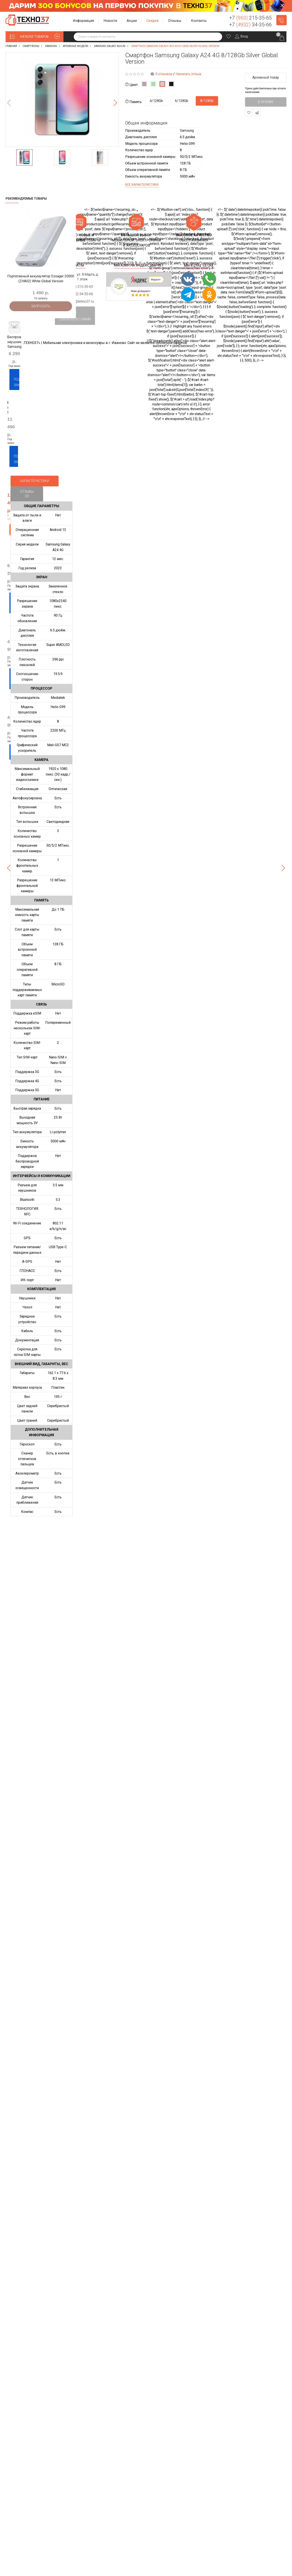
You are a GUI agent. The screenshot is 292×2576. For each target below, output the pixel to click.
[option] (62, 99)
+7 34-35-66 (250, 25)
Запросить (40, 305)
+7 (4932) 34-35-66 (78, 294)
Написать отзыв (188, 74)
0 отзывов (163, 74)
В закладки (248, 112)
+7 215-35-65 (250, 18)
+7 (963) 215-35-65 (78, 287)
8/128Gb (207, 101)
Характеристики (34, 477)
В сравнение (256, 112)
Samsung (187, 131)
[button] (83, 21)
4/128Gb (156, 101)
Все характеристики (141, 184)
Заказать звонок (281, 20)
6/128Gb (181, 101)
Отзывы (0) (27, 490)
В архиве (266, 102)
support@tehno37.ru (78, 301)
